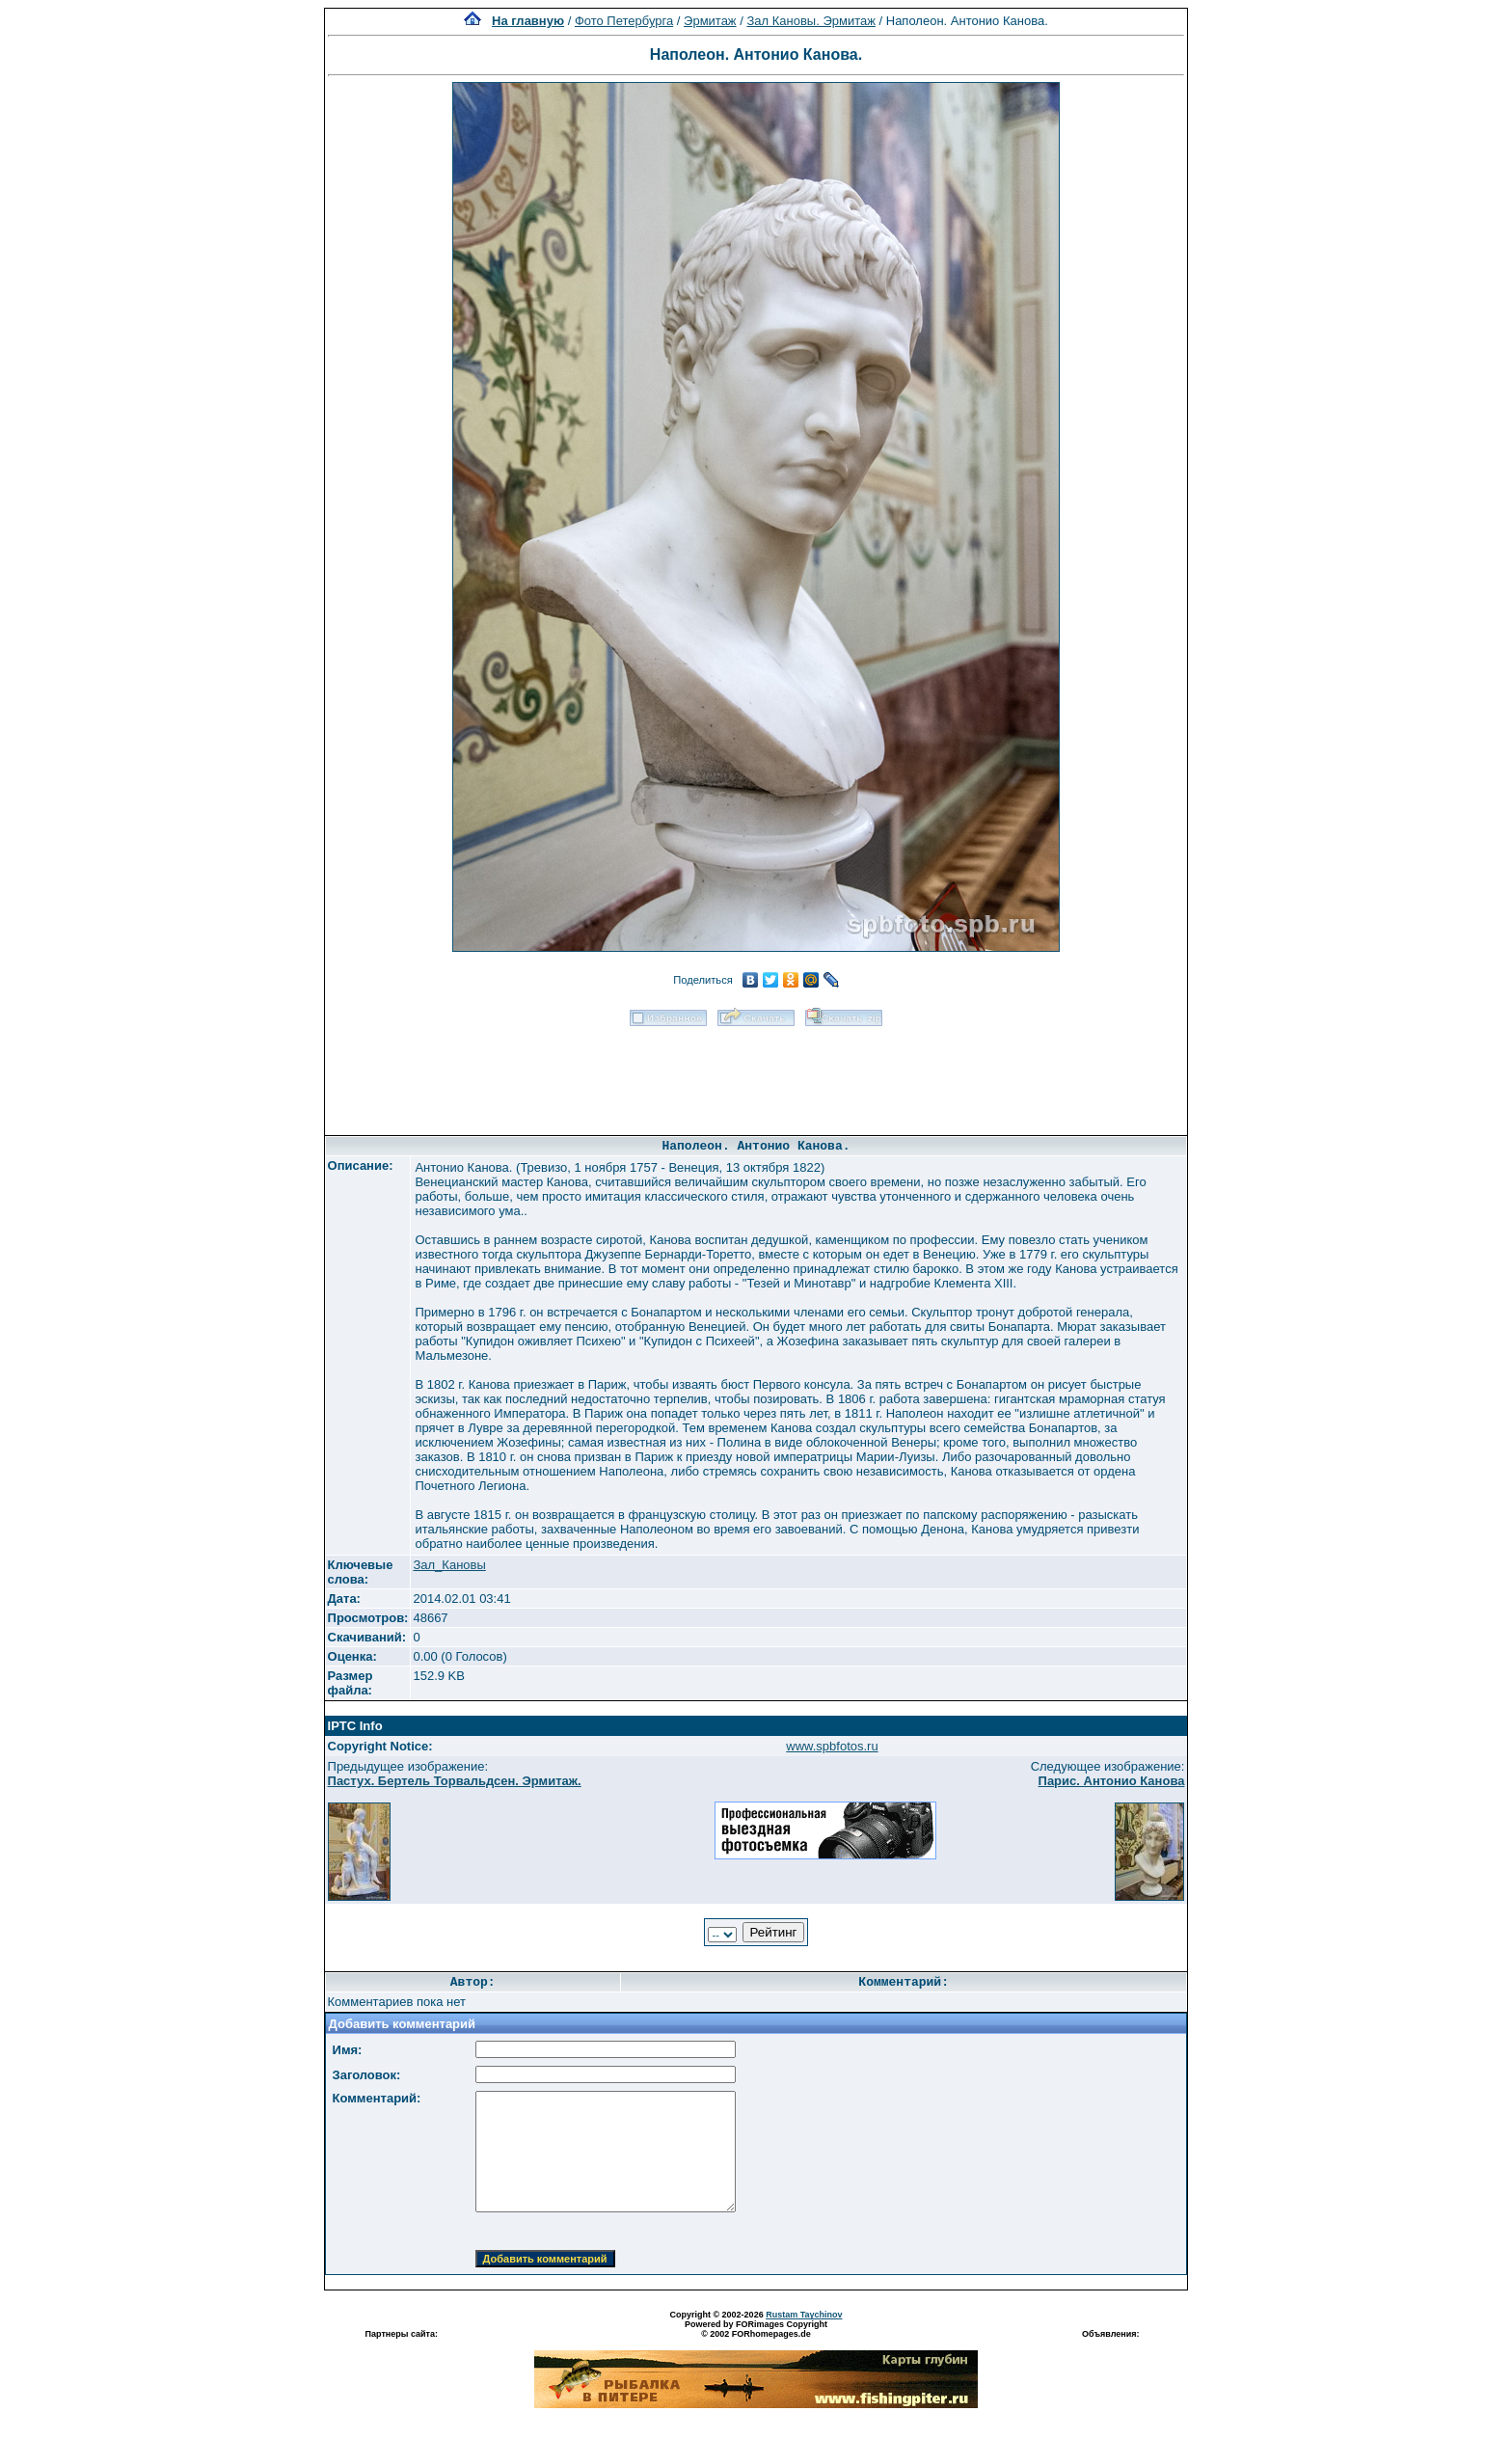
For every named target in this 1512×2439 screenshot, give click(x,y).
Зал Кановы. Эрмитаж (810, 21)
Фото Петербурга (624, 21)
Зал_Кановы (449, 1565)
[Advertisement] (756, 1074)
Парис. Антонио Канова (1112, 1781)
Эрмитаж (710, 21)
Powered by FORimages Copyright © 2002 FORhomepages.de (756, 2329)
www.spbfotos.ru (832, 1746)
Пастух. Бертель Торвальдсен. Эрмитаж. (454, 1781)
